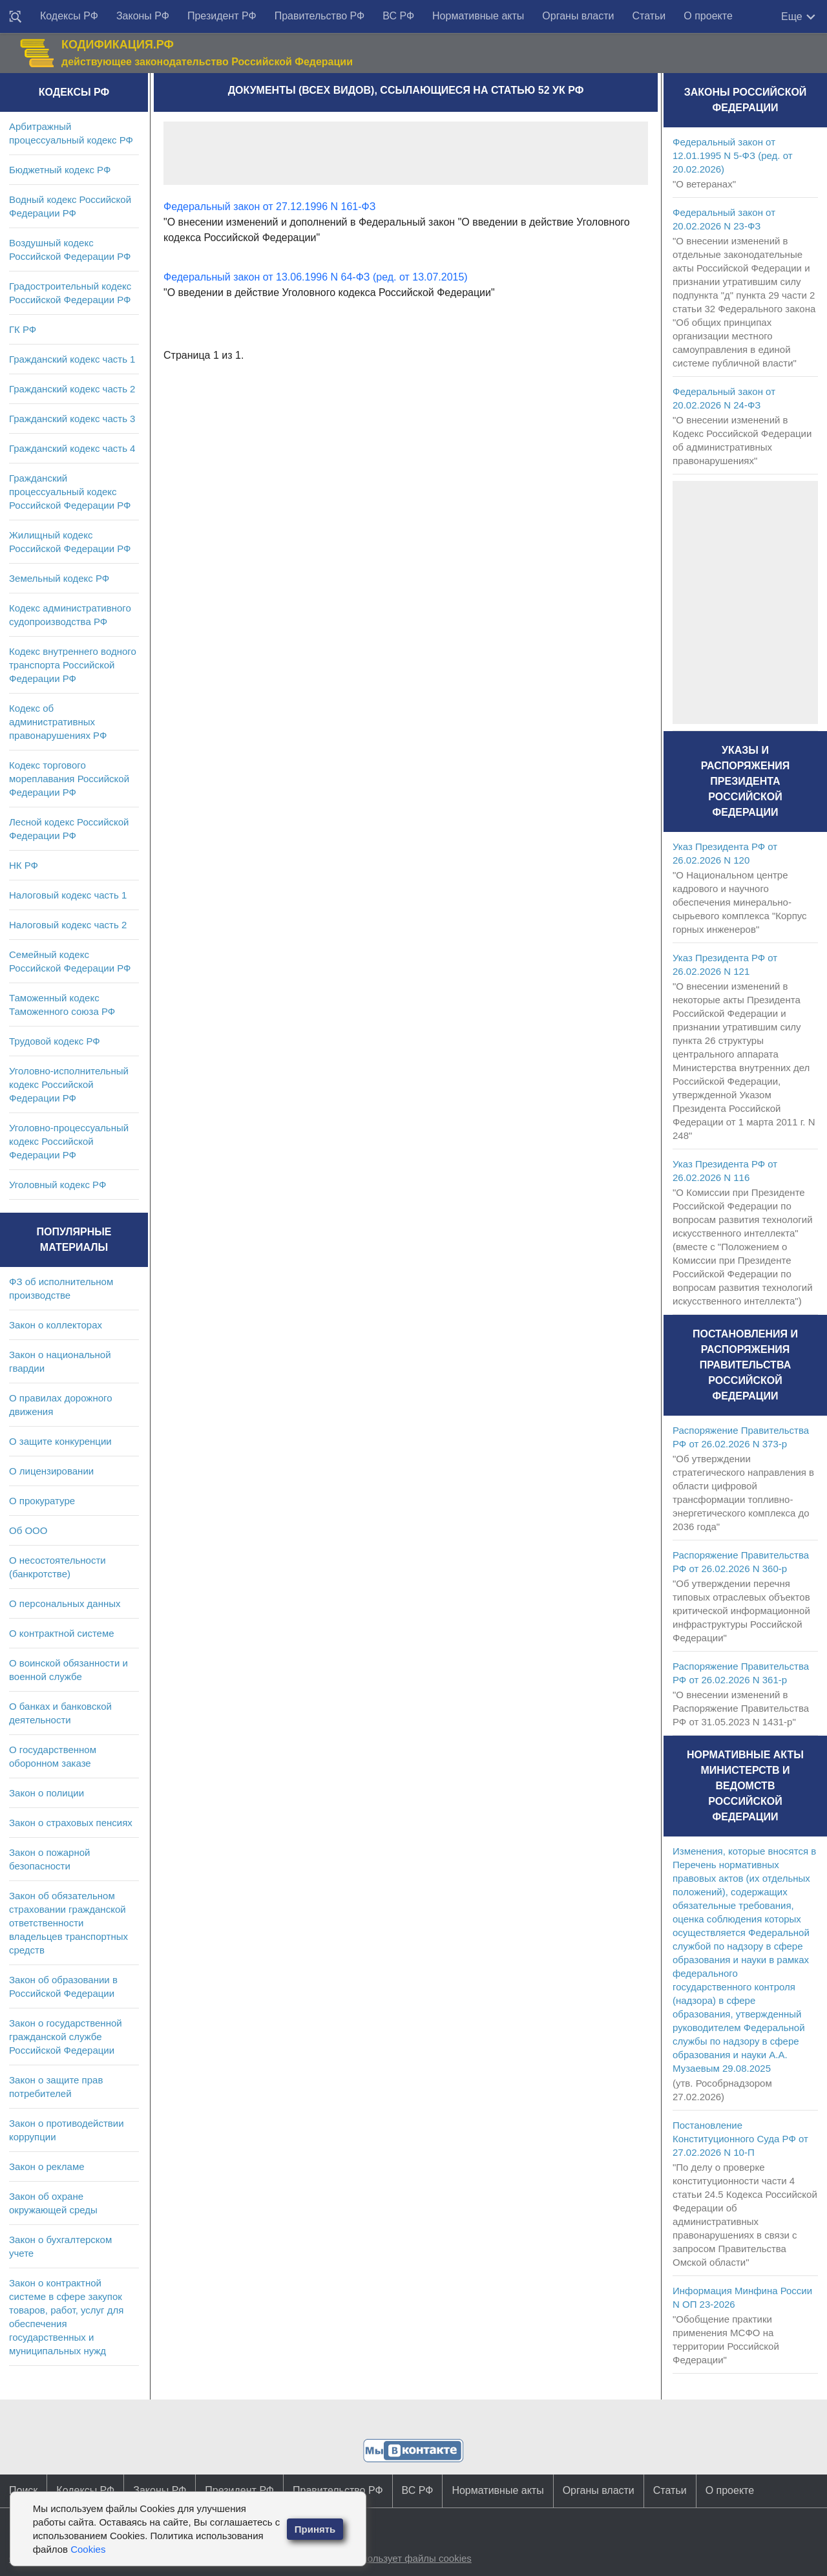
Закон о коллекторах (55, 1324)
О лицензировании (51, 1470)
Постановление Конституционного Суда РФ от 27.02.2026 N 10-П (740, 2139)
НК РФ (23, 865)
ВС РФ (398, 15)
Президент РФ (221, 15)
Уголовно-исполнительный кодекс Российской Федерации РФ (69, 1084)
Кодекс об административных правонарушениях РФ (58, 722)
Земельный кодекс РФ (59, 578)
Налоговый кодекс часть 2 (68, 924)
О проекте (708, 15)
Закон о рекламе (47, 2166)
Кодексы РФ (69, 15)
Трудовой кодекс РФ (54, 1041)
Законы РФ (142, 15)
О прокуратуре (42, 1500)
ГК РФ (22, 329)
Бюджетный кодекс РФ (59, 169)
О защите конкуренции (60, 1441)
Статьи (648, 15)
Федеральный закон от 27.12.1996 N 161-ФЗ (269, 206)
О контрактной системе (61, 1633)
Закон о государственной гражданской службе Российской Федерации (65, 2036)
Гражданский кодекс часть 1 (72, 359)
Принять (315, 2529)
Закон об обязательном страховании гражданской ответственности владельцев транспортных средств (68, 1922)
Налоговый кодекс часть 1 (68, 894)
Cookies (87, 2549)
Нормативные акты (478, 15)
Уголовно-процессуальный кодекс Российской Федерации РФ (69, 1141)
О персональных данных (65, 1603)
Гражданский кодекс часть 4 (72, 448)
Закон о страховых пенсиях (70, 1822)
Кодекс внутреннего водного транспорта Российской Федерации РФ (72, 665)
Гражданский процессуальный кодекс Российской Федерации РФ (70, 492)
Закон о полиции (46, 1792)
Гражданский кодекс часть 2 (72, 388)
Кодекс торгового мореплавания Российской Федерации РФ (69, 779)
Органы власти (578, 15)
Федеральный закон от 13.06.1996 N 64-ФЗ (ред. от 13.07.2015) (315, 276)
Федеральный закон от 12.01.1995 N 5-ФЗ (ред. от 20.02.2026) (733, 155)
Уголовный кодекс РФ (57, 1184)
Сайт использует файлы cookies (399, 2558)
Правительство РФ (320, 15)
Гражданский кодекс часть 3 (72, 418)
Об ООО (28, 1530)
